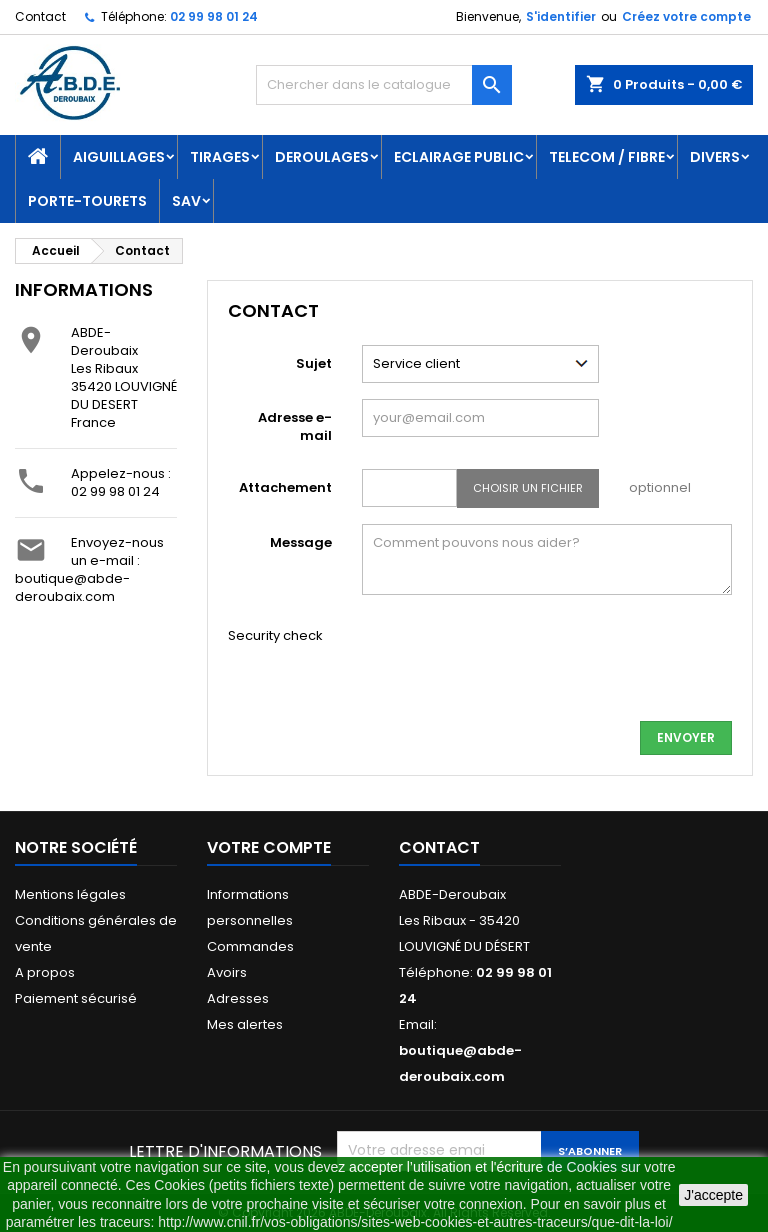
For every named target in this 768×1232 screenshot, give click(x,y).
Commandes (250, 946)
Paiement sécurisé (76, 998)
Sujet (314, 363)
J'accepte (713, 1195)
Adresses (238, 998)
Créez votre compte (686, 16)
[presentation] (514, 666)
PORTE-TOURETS (87, 201)
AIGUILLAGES (119, 157)
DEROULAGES (322, 157)
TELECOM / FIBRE (607, 157)
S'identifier (561, 16)
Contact (40, 16)
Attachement (285, 487)
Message (301, 542)
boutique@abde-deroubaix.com (72, 587)
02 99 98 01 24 (214, 16)
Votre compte (269, 847)
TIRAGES (220, 157)
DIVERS (715, 157)
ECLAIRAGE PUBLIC (459, 157)
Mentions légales (70, 894)
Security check (275, 636)
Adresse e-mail (295, 426)
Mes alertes (245, 1024)
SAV (186, 201)
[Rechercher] (384, 85)
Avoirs (227, 972)
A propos (45, 972)
